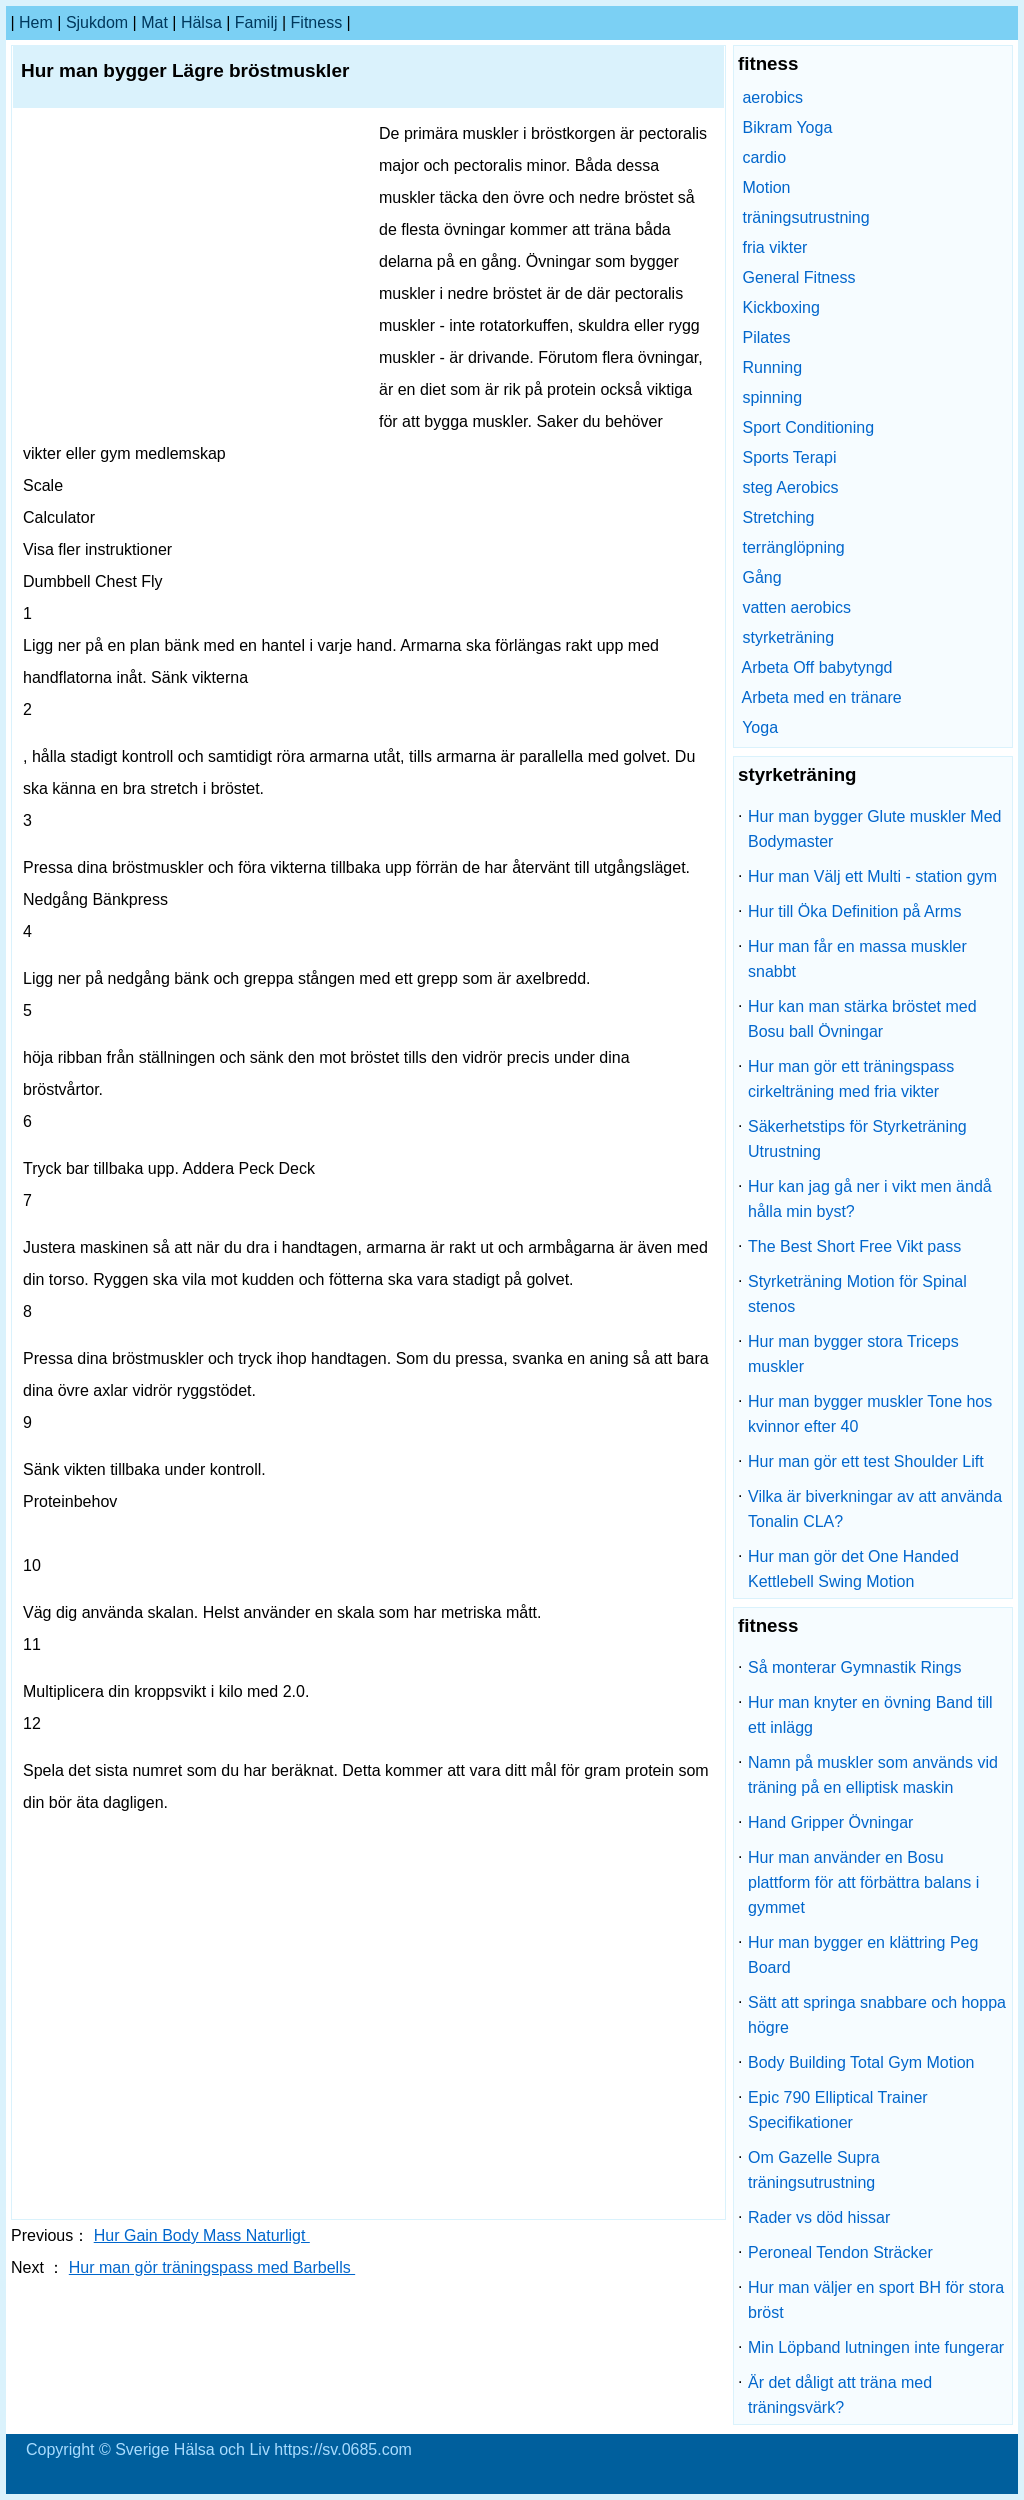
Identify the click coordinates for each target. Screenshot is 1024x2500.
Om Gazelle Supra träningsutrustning (814, 2170)
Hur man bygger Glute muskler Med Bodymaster (874, 829)
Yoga (760, 727)
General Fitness (798, 277)
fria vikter (774, 247)
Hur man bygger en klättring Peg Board (863, 1955)
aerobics (772, 97)
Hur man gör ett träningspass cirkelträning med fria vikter (851, 1079)
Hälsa (201, 22)
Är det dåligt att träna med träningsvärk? (840, 2395)
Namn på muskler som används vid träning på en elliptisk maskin (873, 1775)
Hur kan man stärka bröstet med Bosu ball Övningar (862, 1019)
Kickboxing (780, 307)
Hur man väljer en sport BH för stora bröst (876, 2300)
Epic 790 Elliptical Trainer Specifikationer (838, 2110)
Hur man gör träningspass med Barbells (212, 2267)
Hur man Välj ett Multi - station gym (872, 876)
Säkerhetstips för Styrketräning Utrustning (857, 1139)
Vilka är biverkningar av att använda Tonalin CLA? (875, 1509)
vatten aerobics (796, 607)
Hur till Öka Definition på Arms (854, 911)
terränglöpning (793, 547)
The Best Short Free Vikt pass (854, 1246)
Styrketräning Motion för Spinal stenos (857, 1294)
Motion (766, 187)
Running (772, 367)
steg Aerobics (790, 487)
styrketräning (788, 637)
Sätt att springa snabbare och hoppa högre (877, 2015)
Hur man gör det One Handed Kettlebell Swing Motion (853, 1569)
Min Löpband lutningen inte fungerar (876, 2347)
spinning (772, 397)
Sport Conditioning (808, 427)
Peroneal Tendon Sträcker (840, 2252)
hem (36, 22)
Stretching (778, 517)
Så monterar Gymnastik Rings (854, 1667)
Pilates (766, 337)
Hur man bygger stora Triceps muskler (853, 1354)
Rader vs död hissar (819, 2217)
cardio (764, 157)
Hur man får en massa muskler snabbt (857, 959)
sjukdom (97, 22)
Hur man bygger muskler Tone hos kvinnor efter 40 (870, 1414)
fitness (317, 22)
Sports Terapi (789, 457)
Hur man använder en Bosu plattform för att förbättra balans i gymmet (863, 1882)
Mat (154, 22)
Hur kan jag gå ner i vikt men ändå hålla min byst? (870, 1199)
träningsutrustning (805, 217)
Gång (761, 577)
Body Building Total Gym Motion (861, 2062)
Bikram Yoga (787, 127)
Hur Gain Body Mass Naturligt (202, 2235)
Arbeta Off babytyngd (817, 667)
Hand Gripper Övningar (830, 1822)
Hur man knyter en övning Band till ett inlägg (870, 1715)
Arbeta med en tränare (822, 697)
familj (256, 22)
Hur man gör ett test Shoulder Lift (866, 1461)
